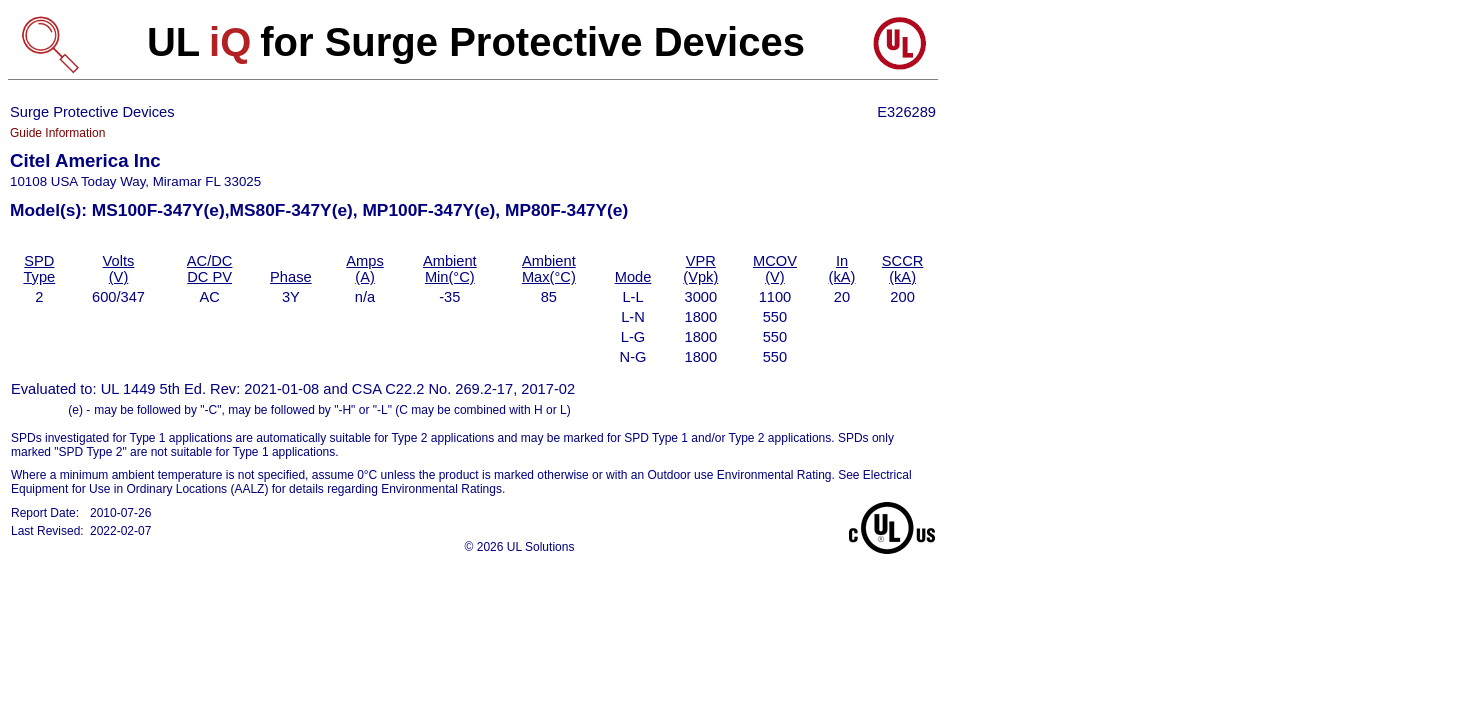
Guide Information (57, 133)
